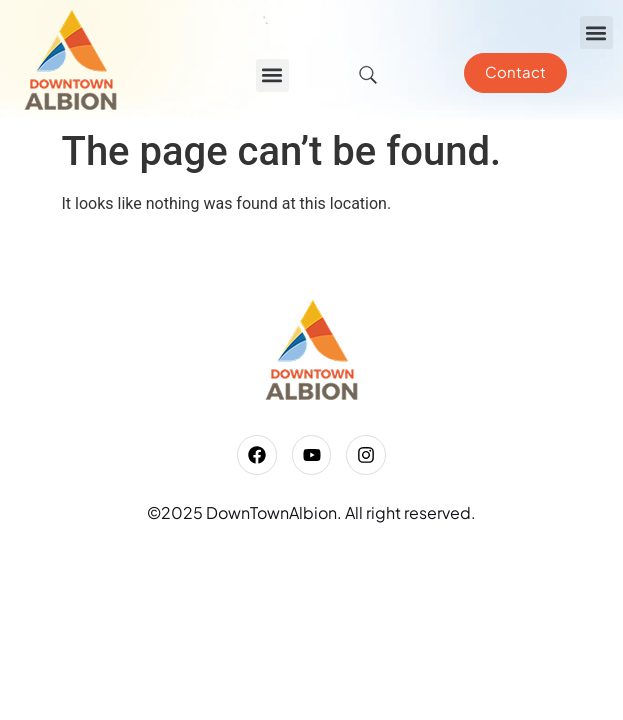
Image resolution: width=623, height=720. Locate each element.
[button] (596, 32)
